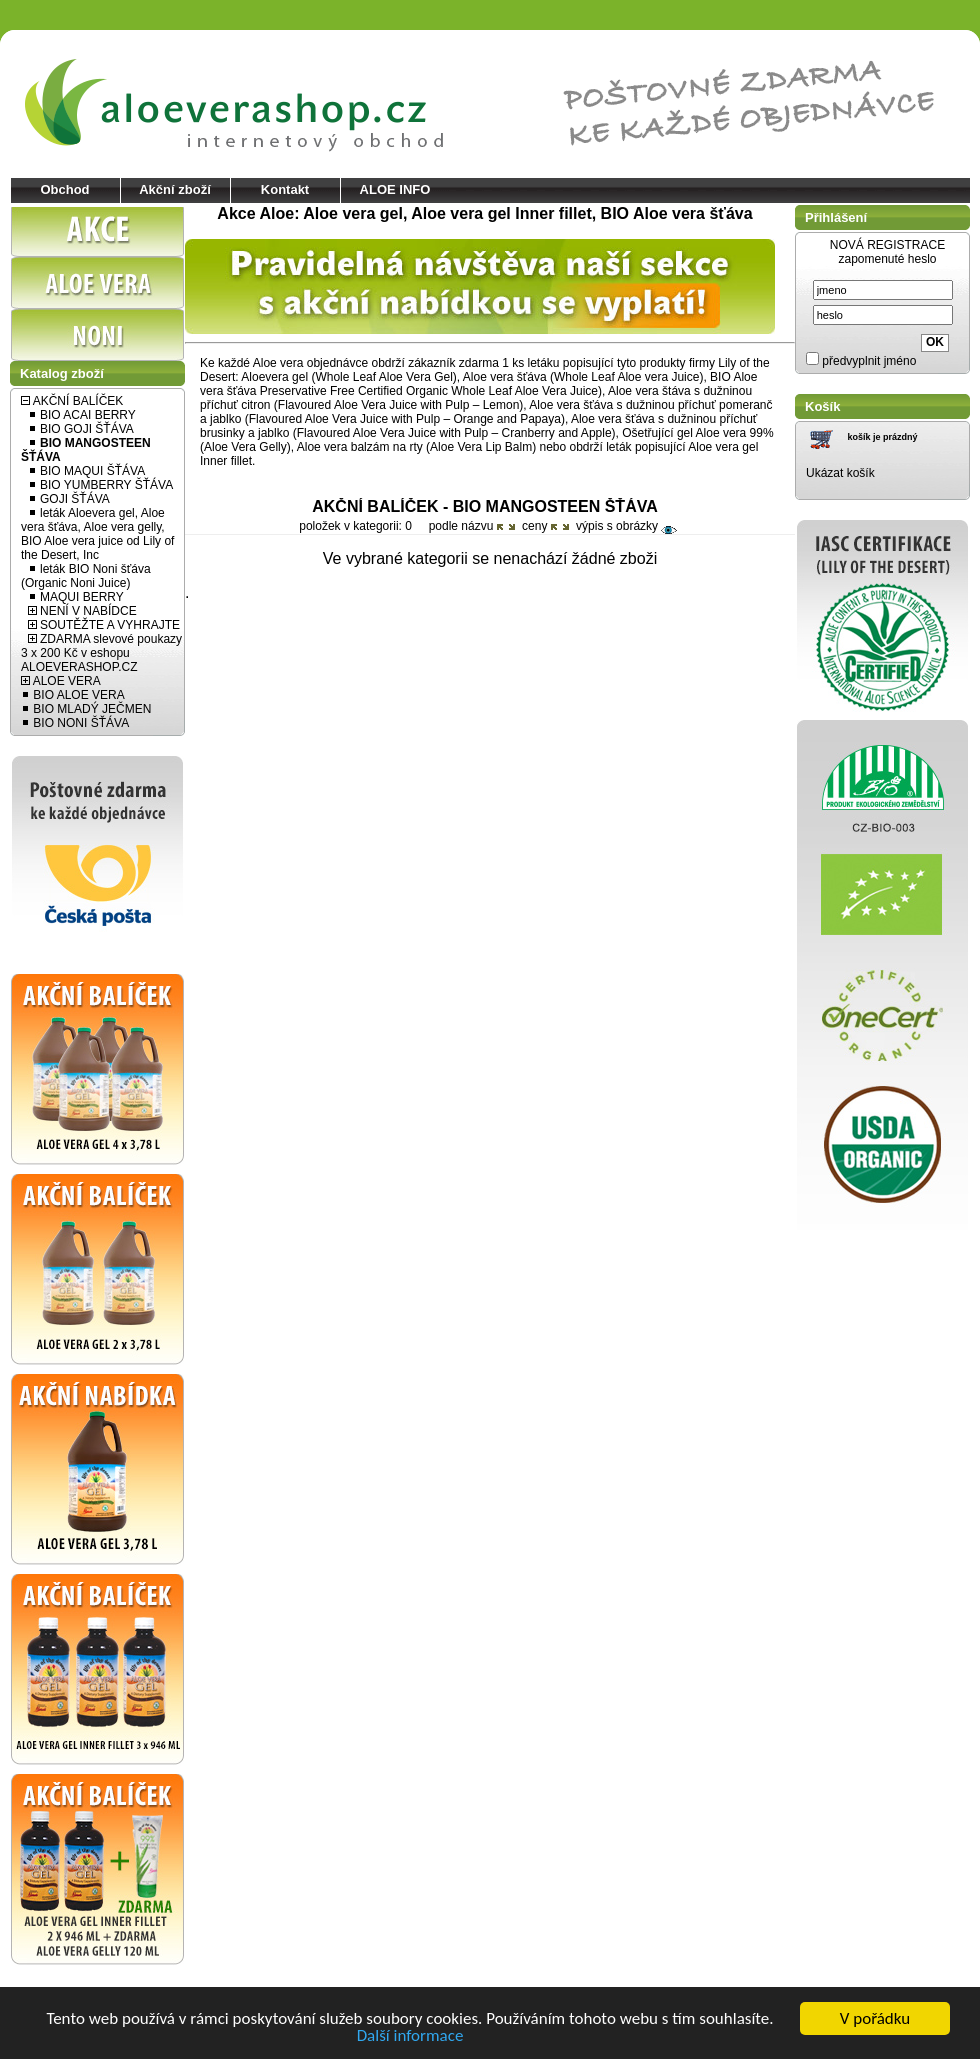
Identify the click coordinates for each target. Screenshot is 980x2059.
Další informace (410, 2036)
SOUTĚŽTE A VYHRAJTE (104, 625)
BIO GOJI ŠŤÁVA (81, 429)
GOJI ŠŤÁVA (69, 499)
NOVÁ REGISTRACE (887, 245)
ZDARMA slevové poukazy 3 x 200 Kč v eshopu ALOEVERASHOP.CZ (101, 653)
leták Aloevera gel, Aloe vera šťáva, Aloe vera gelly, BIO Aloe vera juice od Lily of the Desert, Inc (97, 534)
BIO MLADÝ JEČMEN (86, 709)
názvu (481, 526)
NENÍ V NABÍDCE (82, 611)
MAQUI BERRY (76, 597)
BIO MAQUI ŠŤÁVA (86, 471)
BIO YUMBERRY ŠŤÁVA (101, 485)
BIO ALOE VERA (73, 695)
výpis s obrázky (626, 526)
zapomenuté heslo (887, 259)
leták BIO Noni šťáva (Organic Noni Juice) (86, 576)
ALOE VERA (61, 681)
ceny (539, 526)
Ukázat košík (840, 473)
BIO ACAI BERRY (82, 415)
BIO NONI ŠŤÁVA (75, 723)
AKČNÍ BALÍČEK (72, 401)
